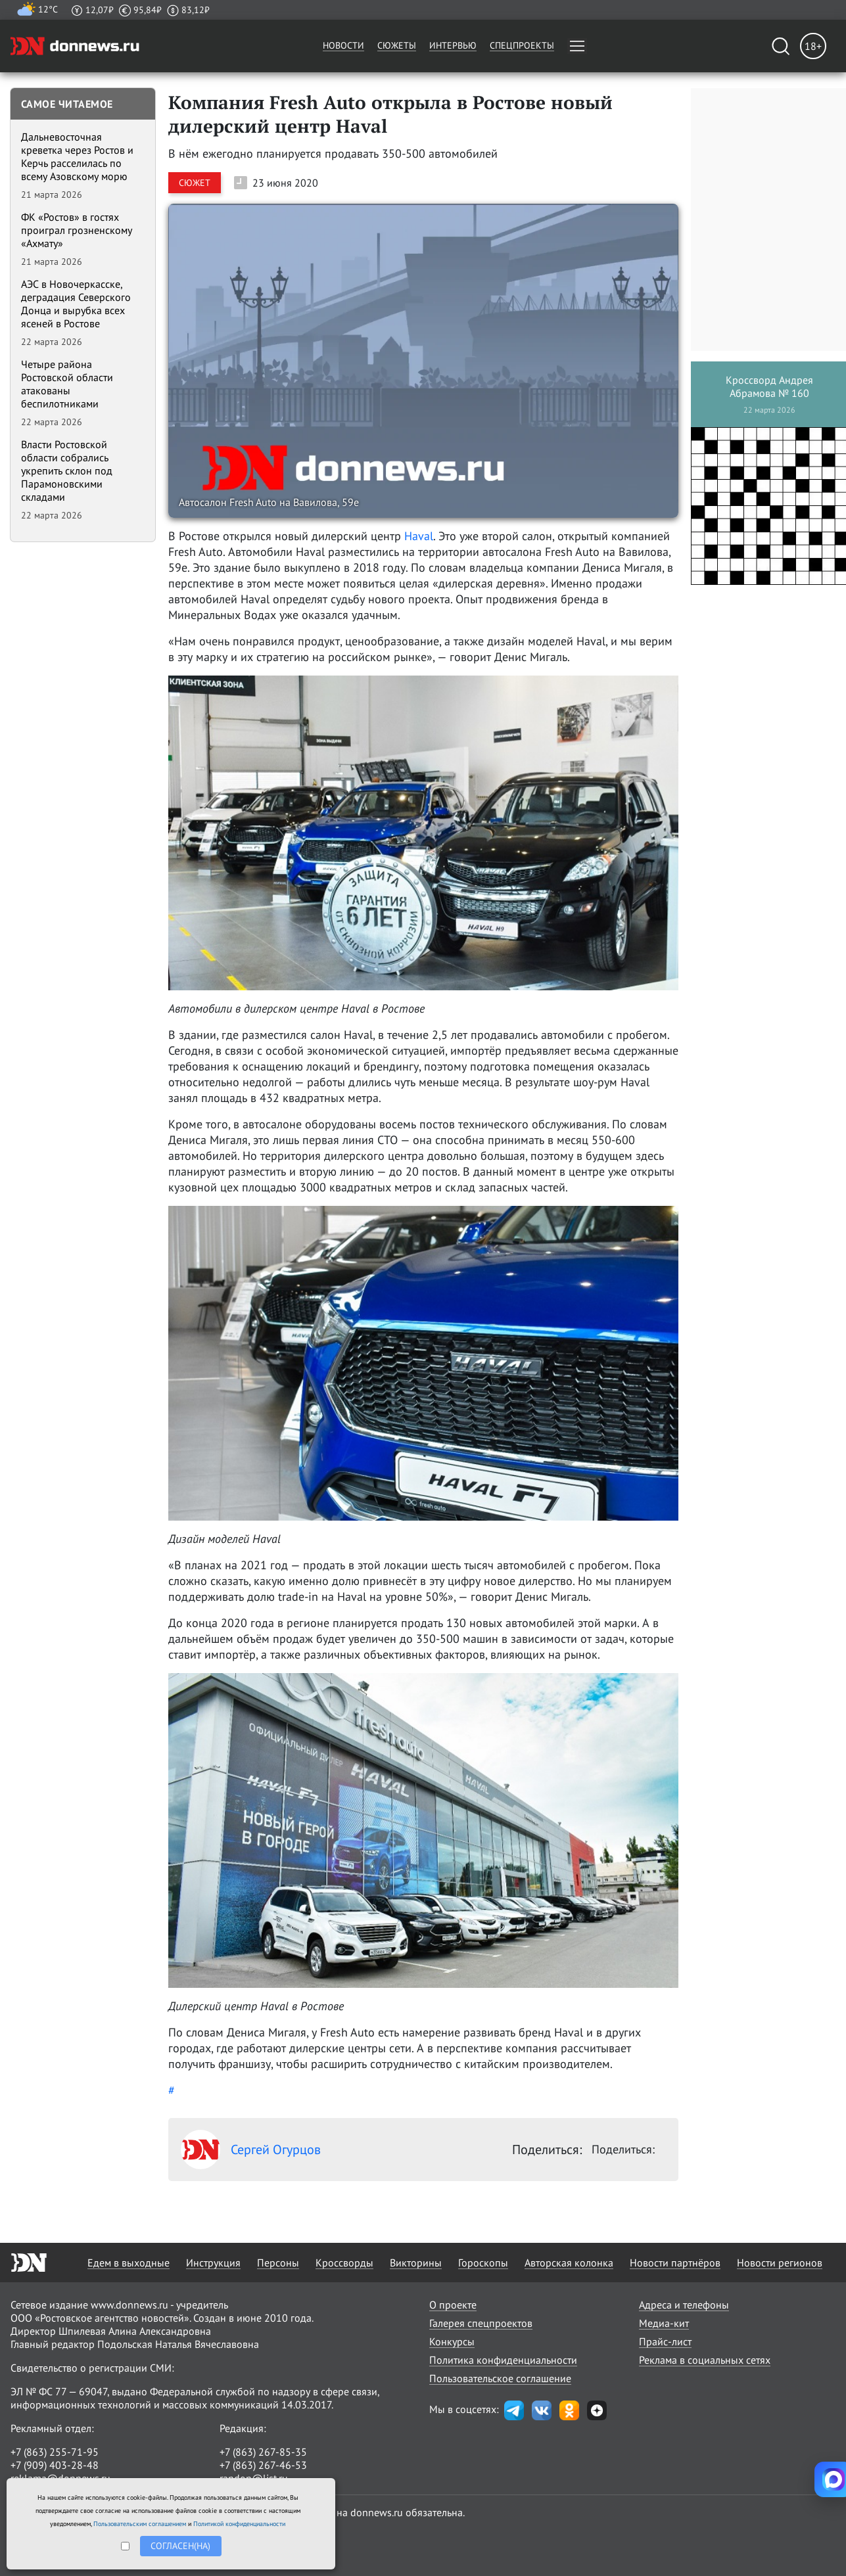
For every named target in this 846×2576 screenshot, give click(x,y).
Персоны (278, 2262)
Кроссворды (344, 2262)
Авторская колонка (569, 2262)
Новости (343, 45)
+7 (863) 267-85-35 (263, 2451)
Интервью (453, 45)
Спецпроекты (522, 45)
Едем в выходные (128, 2262)
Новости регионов (779, 2262)
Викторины (416, 2262)
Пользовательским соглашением (139, 2523)
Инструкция (213, 2262)
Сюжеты (396, 45)
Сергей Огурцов (251, 2149)
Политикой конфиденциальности (239, 2523)
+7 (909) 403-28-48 (55, 2465)
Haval (418, 535)
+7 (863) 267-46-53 (263, 2465)
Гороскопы (483, 2262)
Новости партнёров (675, 2262)
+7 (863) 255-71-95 (55, 2451)
